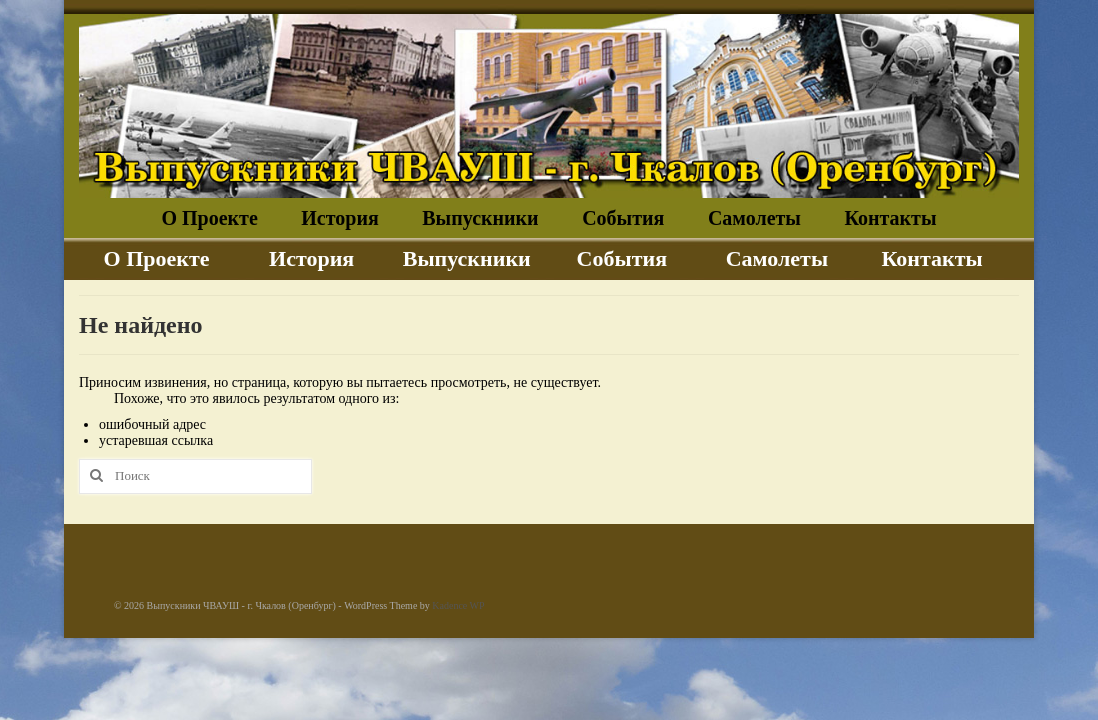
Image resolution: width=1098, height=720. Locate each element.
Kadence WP (458, 605)
